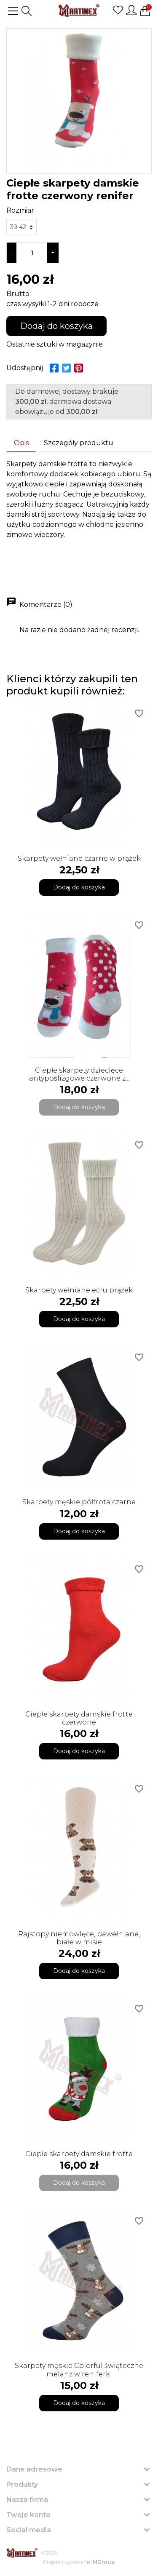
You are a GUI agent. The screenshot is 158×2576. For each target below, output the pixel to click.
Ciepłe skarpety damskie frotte (79, 2154)
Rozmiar (20, 210)
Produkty (22, 2484)
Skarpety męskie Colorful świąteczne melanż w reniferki (79, 2370)
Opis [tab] (21, 443)
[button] (26, 11)
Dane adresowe (34, 2469)
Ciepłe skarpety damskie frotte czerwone (79, 1718)
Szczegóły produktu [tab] (78, 443)
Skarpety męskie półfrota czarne (79, 1502)
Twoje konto (28, 2515)
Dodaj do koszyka (56, 326)
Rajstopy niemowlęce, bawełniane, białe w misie (79, 1938)
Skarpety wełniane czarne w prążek (79, 858)
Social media (28, 2530)
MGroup (104, 2562)
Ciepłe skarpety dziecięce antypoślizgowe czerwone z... (79, 1074)
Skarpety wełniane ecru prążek (79, 1290)
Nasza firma (27, 2500)
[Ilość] (32, 253)
